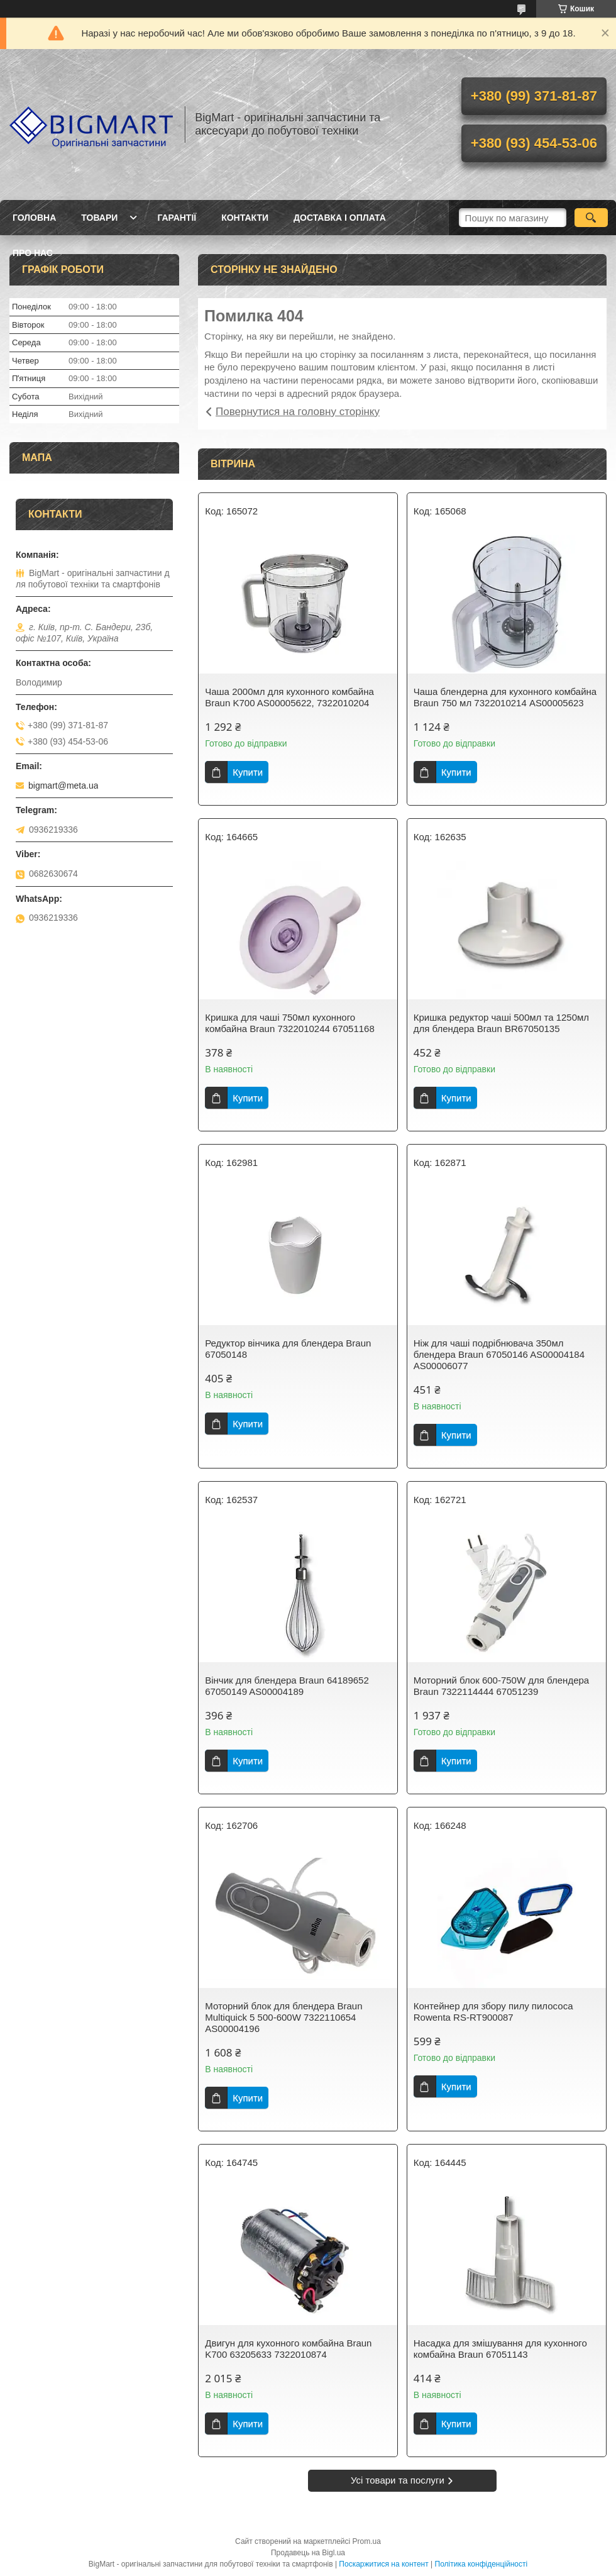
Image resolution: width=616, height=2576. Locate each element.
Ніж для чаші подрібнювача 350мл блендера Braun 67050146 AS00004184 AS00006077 (499, 1354)
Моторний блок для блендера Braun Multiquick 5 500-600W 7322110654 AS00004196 (283, 2017)
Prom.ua (367, 2541)
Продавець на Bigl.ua (308, 2552)
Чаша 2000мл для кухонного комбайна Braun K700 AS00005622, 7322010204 (289, 697)
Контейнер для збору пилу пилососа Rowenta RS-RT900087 (493, 2012)
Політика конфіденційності (481, 2564)
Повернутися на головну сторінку (298, 412)
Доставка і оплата (340, 218)
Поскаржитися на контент (383, 2564)
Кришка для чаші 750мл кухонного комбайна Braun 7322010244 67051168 (290, 1023)
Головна (34, 218)
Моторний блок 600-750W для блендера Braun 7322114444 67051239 (501, 1686)
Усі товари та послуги (397, 2480)
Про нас (33, 253)
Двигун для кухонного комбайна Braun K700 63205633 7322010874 (288, 2349)
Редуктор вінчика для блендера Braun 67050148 (288, 1349)
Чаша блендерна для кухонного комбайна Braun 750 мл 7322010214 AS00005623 (505, 697)
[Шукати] (591, 217)
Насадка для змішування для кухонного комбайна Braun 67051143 (500, 2349)
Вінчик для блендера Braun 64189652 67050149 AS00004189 (287, 1686)
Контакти (244, 218)
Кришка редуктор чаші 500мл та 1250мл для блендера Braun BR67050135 (501, 1023)
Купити (248, 772)
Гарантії (176, 218)
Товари (99, 218)
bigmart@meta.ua (63, 785)
